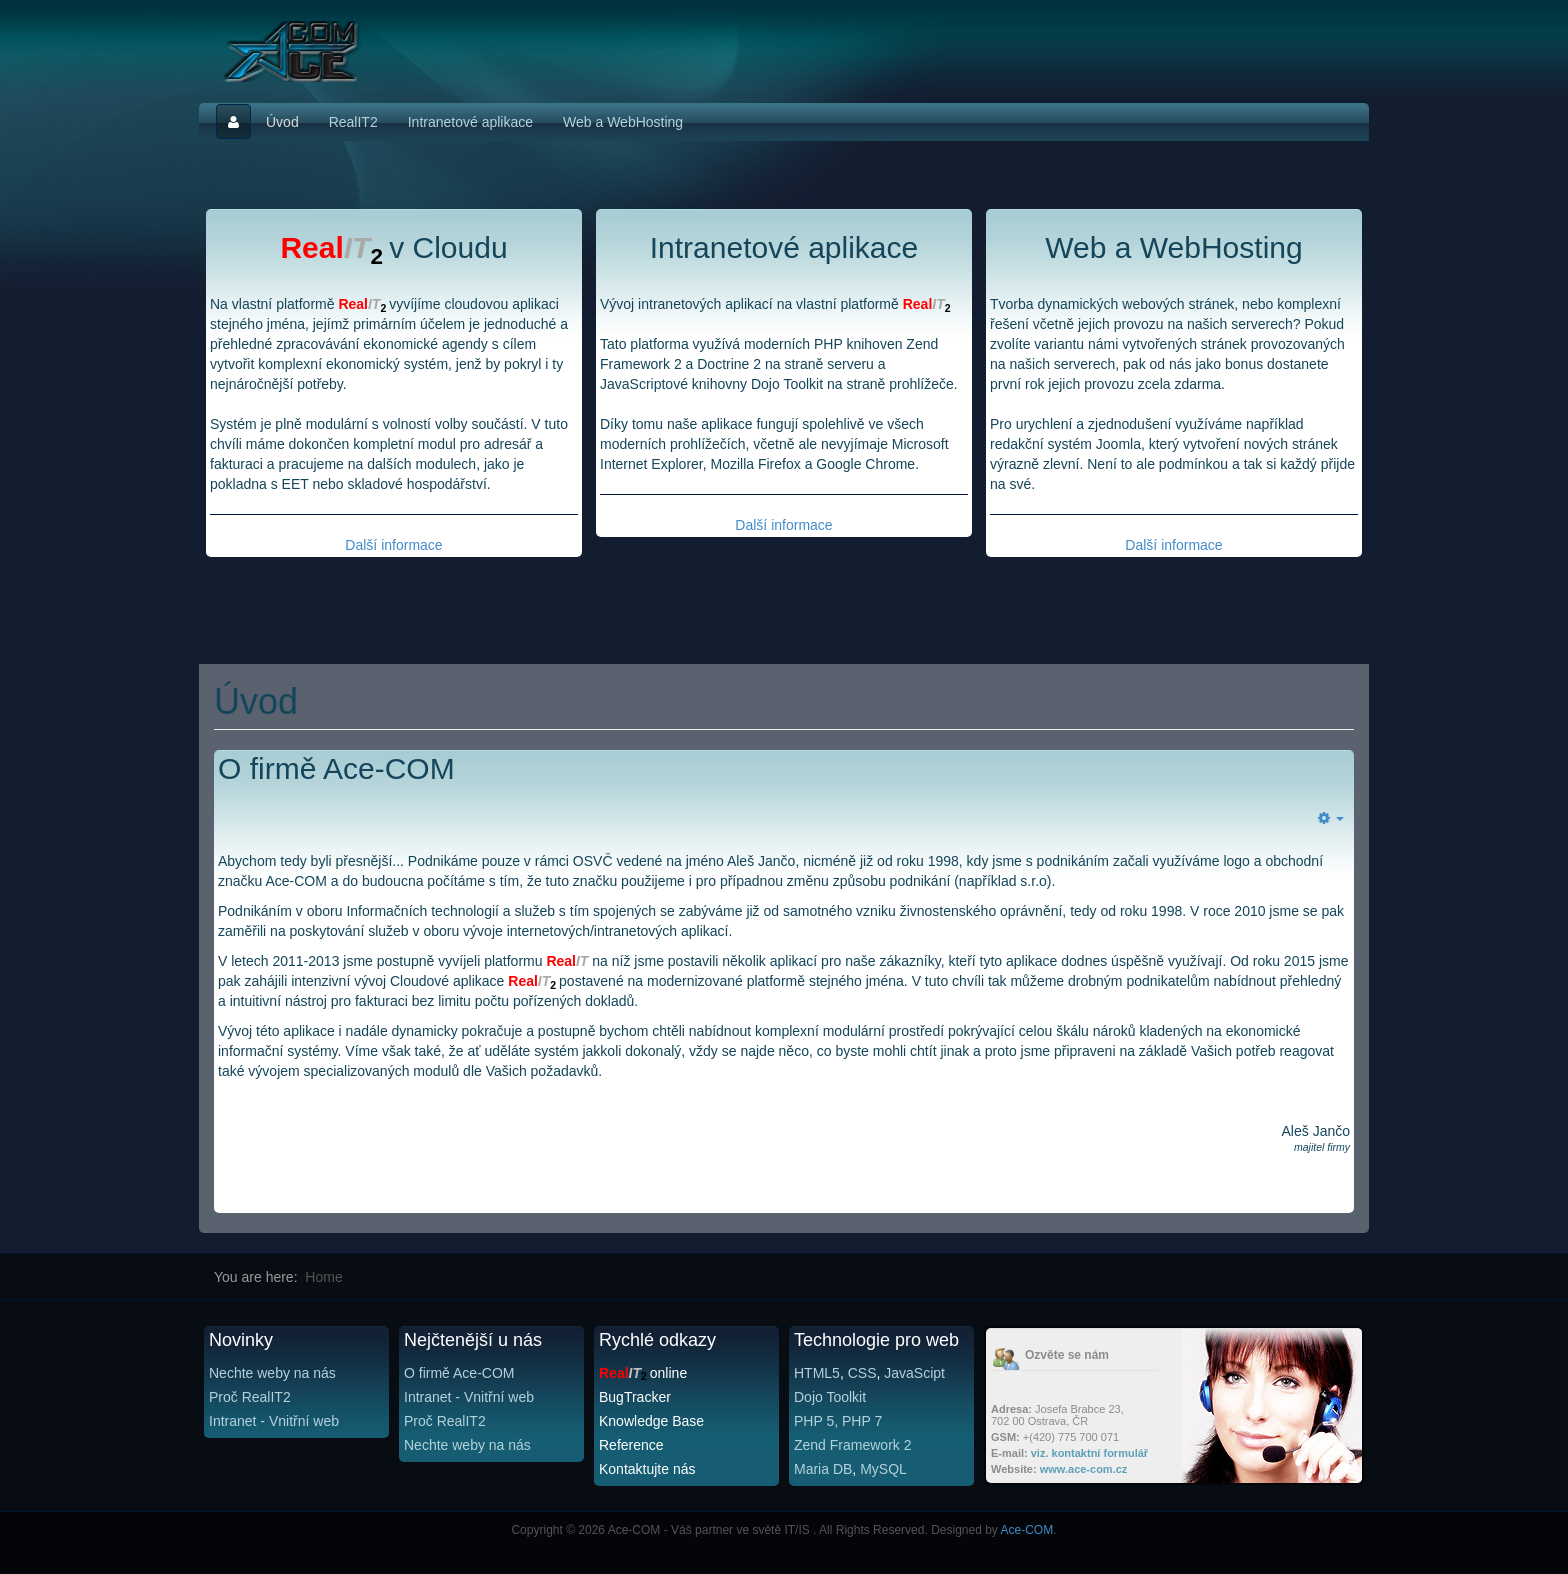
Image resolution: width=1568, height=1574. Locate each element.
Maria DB (823, 1469)
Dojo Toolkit (830, 1397)
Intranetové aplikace (470, 122)
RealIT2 (353, 122)
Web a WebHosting (623, 122)
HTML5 (817, 1373)
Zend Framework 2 (852, 1445)
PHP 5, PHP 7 (838, 1421)
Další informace (393, 545)
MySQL (883, 1469)
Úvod (282, 122)
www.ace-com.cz (1084, 1469)
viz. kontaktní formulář (1089, 1453)
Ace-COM (1027, 1530)
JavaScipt (914, 1373)
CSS (862, 1373)
